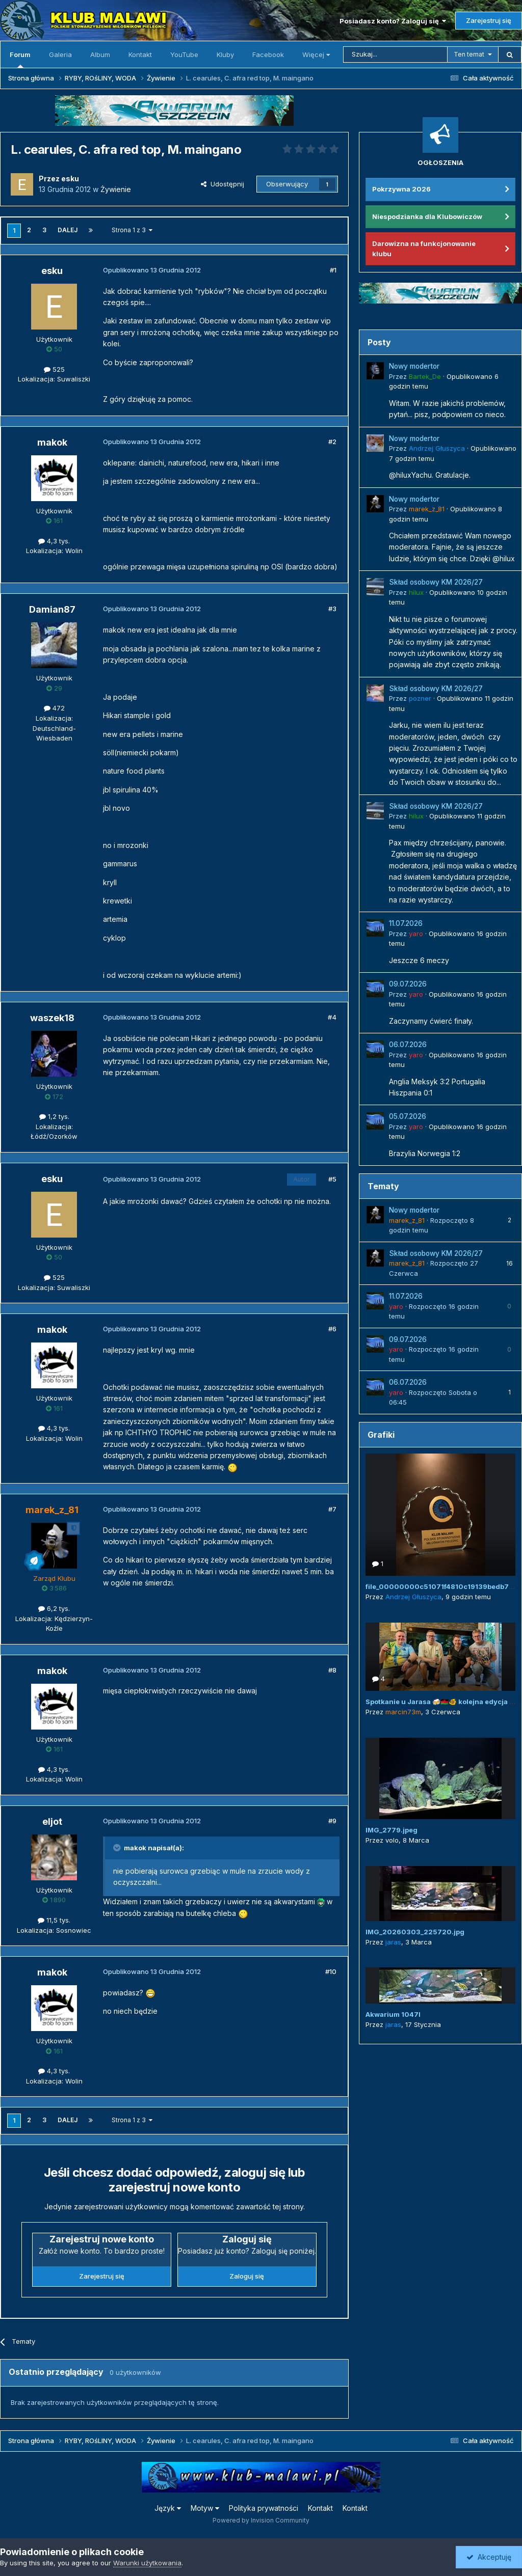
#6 (332, 1329)
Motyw (205, 2508)
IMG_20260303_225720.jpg (415, 1932)
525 (54, 369)
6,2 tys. (54, 1608)
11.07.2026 (406, 923)
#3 (332, 609)
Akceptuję (488, 2557)
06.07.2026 (408, 1044)
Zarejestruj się (488, 20)
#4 (332, 1017)
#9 (332, 1821)
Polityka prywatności (263, 2508)
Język (167, 2508)
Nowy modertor (414, 366)
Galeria (60, 54)
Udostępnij (222, 184)
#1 (333, 270)
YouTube (184, 54)
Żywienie (115, 189)
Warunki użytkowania (147, 2563)
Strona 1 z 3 (132, 230)
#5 (332, 1179)
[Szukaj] (395, 54)
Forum (20, 59)
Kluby (225, 54)
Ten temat (469, 54)
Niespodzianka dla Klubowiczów (427, 216)
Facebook (268, 54)
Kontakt (140, 54)
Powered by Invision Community (261, 2520)
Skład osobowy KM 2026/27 (436, 582)
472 (54, 708)
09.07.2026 (408, 984)
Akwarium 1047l (393, 2014)
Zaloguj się (246, 2276)
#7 (332, 1509)
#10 (330, 1971)
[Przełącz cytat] (117, 1848)
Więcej (316, 54)
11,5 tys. (54, 1920)
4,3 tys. (54, 541)
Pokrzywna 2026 (401, 189)
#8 (332, 1670)
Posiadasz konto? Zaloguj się (393, 21)
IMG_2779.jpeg (391, 1830)
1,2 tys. (54, 1116)
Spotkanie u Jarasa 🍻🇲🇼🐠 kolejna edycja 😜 (441, 1701)
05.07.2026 (407, 1116)
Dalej (67, 230)
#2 (332, 441)
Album (100, 54)
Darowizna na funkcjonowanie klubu (424, 248)
